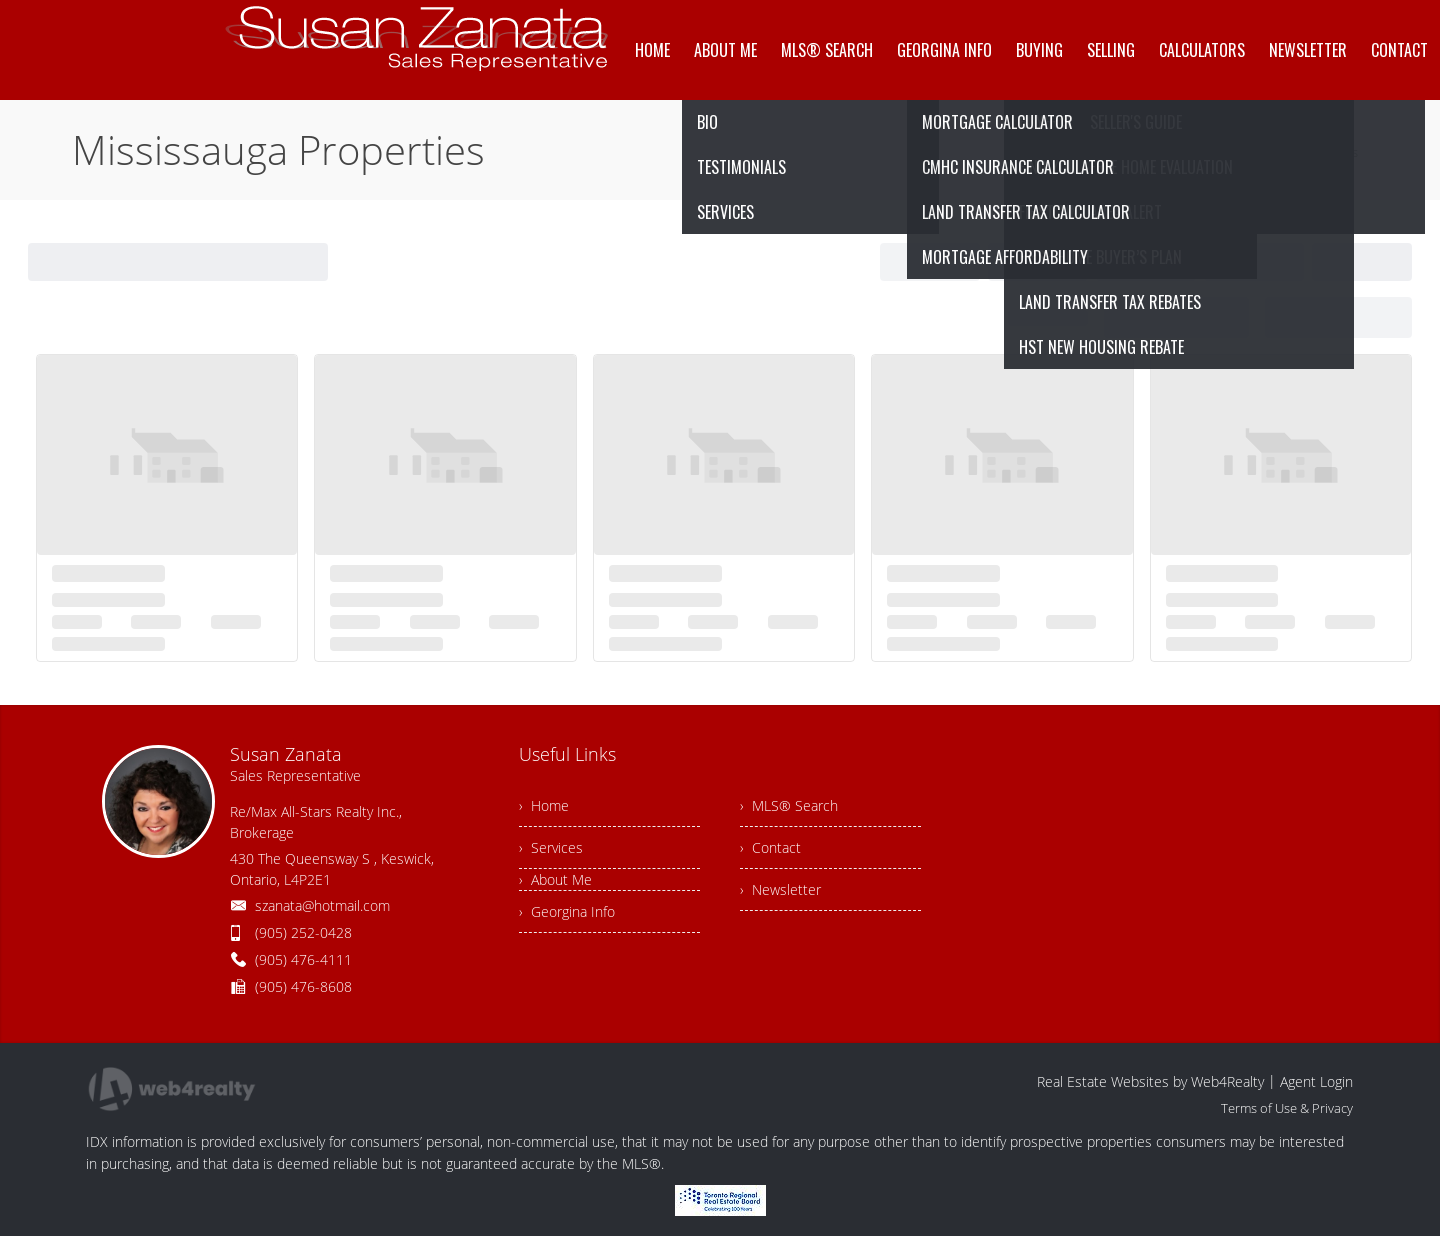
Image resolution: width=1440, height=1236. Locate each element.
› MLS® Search (789, 805)
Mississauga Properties (1291, 152)
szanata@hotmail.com (322, 905)
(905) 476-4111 (303, 959)
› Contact (770, 847)
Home (1186, 152)
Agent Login (1316, 1081)
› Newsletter (780, 889)
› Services (551, 847)
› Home (544, 805)
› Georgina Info (567, 911)
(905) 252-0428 (303, 932)
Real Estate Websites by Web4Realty (1150, 1081)
